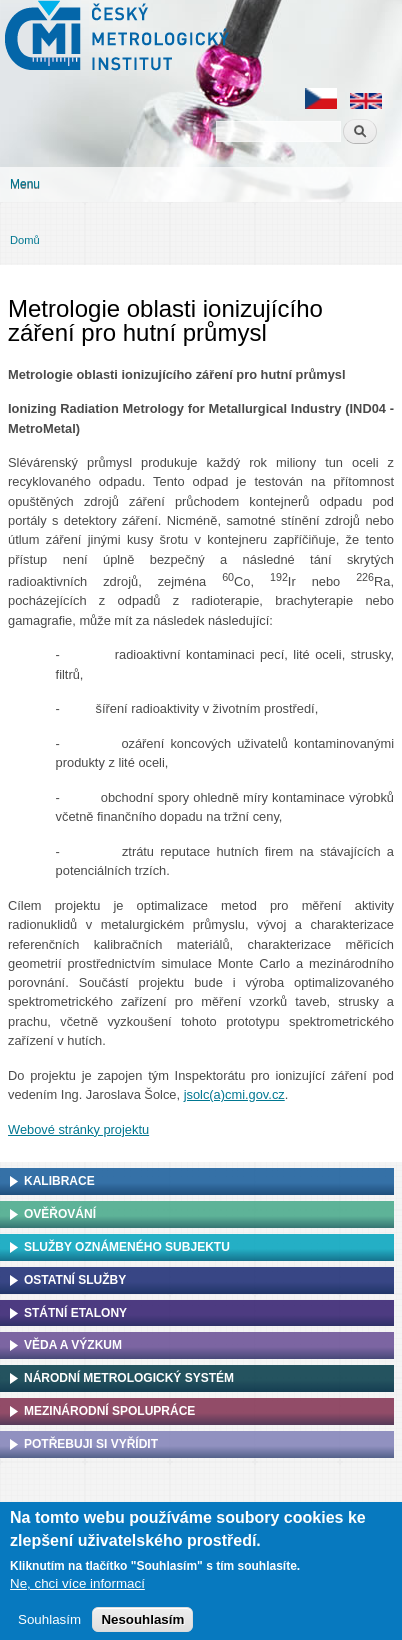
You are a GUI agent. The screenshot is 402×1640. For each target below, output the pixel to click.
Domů (25, 240)
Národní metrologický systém (129, 1378)
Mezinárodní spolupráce (109, 1411)
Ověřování (60, 1214)
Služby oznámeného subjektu (127, 1247)
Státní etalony (75, 1313)
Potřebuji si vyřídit (91, 1444)
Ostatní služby (75, 1280)
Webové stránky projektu (78, 1129)
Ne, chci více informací (77, 1589)
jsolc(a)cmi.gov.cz (234, 1094)
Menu (25, 184)
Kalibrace (59, 1181)
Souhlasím (49, 1624)
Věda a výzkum (73, 1345)
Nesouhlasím (142, 1624)
